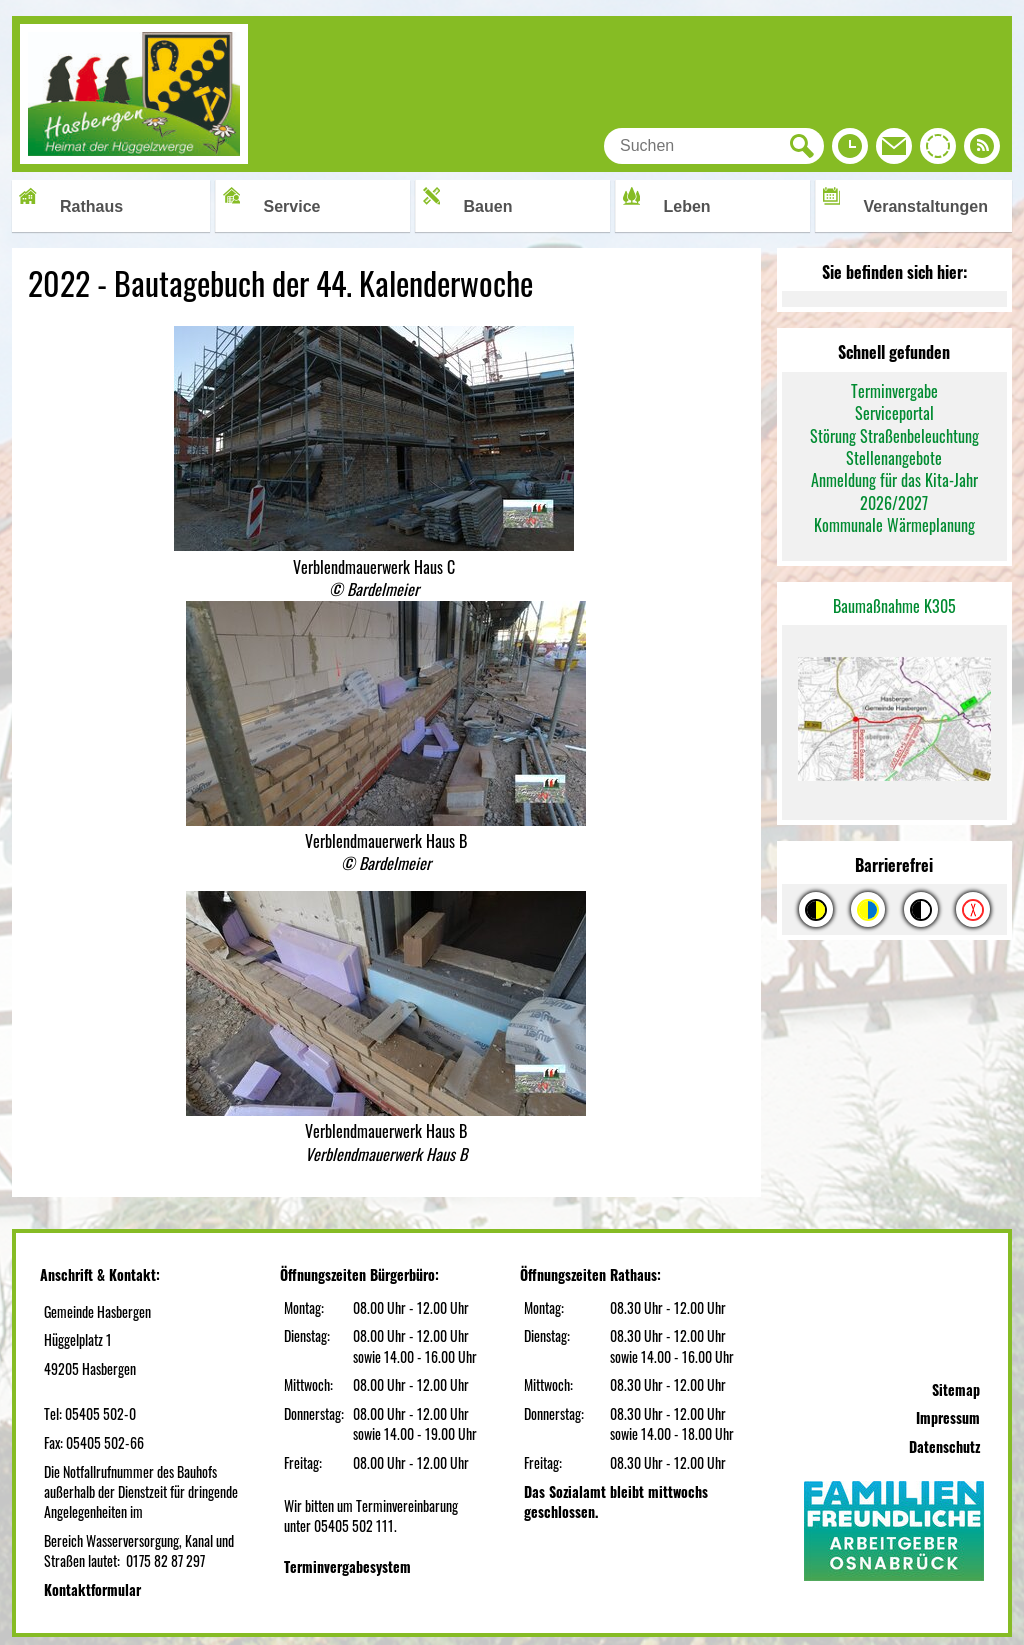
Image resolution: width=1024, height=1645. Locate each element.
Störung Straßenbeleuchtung (894, 436)
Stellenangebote (894, 458)
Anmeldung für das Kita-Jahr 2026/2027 (894, 491)
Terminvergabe (894, 391)
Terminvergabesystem (347, 1566)
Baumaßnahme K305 (894, 606)
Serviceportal (894, 413)
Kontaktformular (92, 1589)
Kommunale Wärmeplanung (894, 525)
